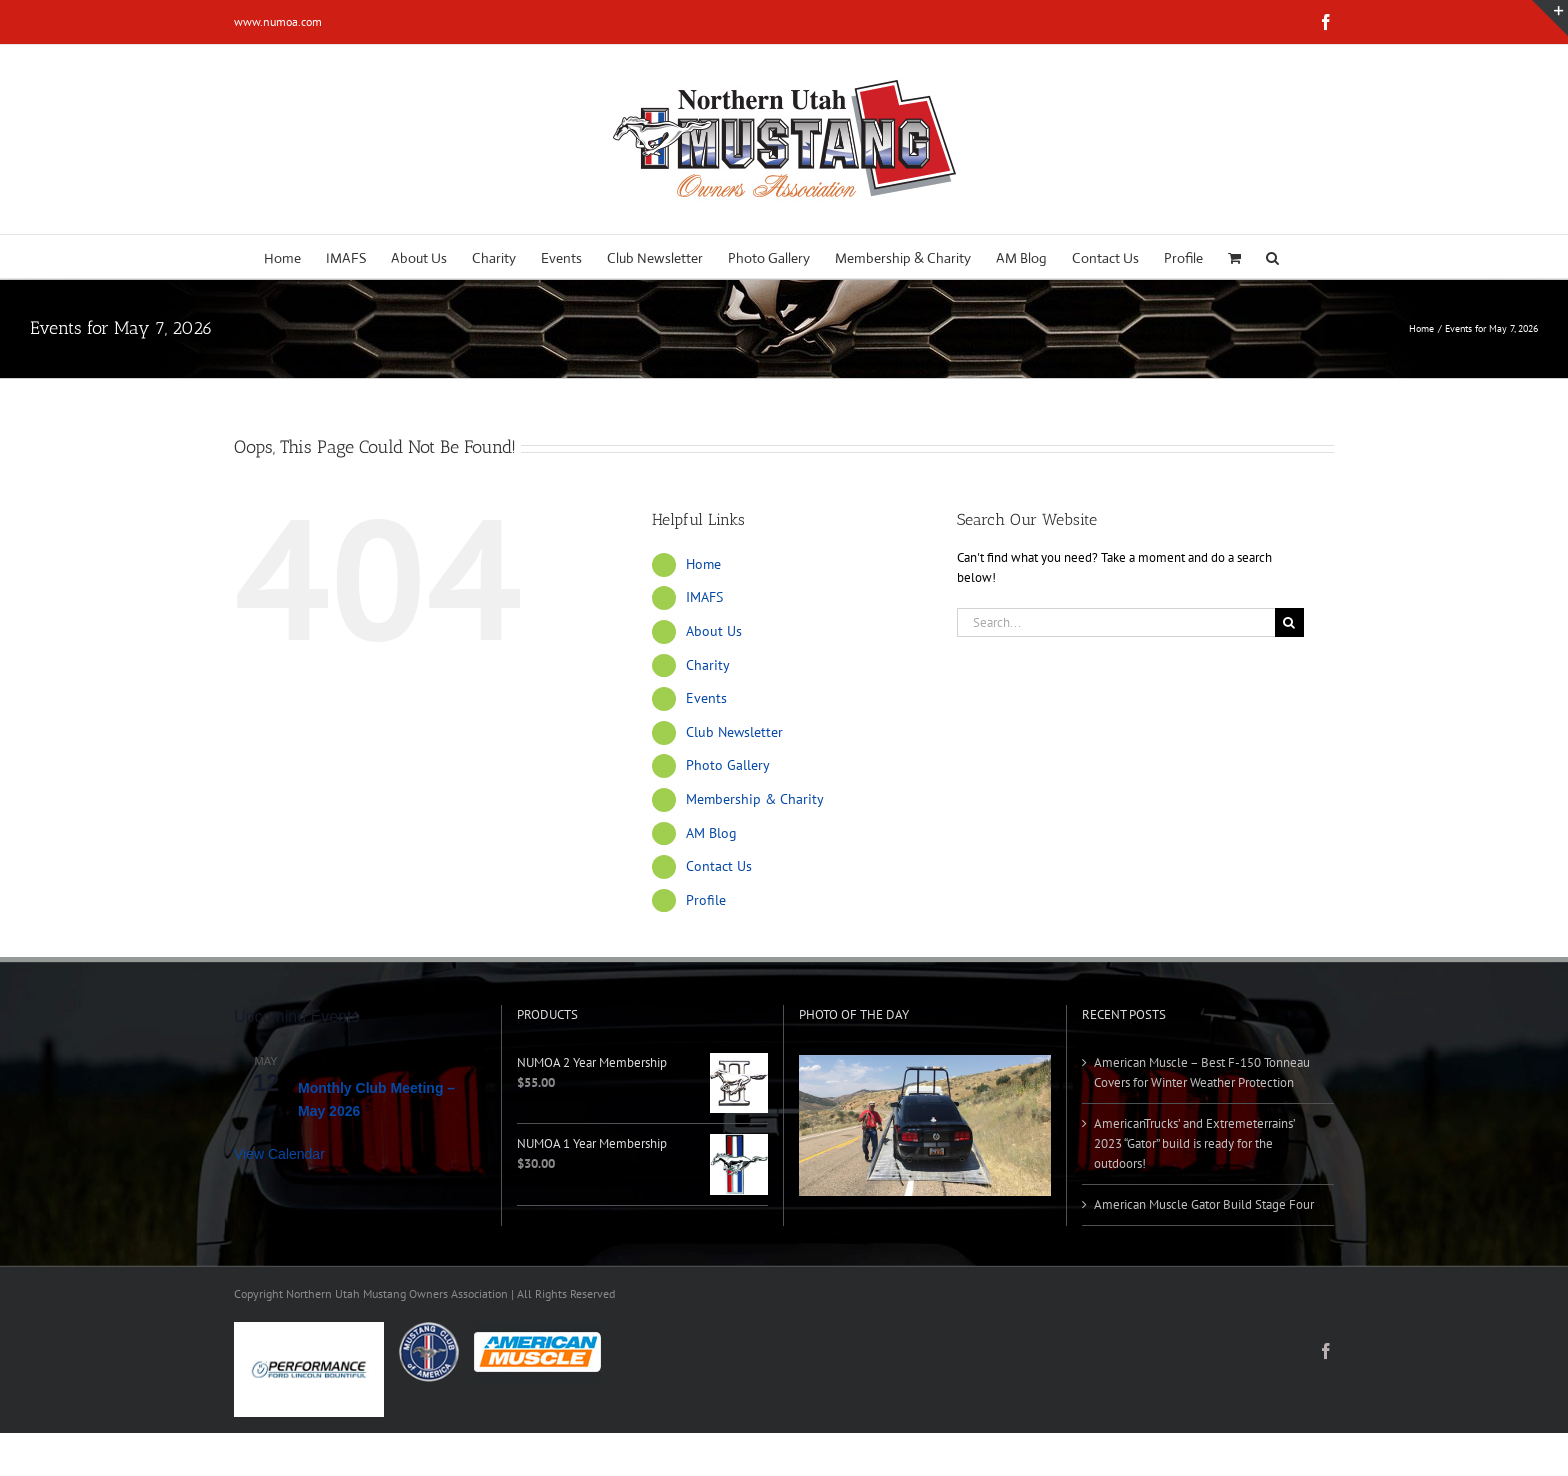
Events (706, 698)
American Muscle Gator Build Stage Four (1204, 1204)
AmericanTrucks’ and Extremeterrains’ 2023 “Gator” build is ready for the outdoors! (1194, 1143)
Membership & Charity (755, 799)
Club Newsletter (734, 732)
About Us (714, 631)
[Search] (1289, 622)
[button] (1272, 256)
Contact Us (719, 866)
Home (703, 564)
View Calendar (279, 1154)
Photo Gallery (728, 765)
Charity (708, 665)
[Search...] (1116, 622)
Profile (706, 900)
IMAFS (704, 597)
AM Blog (711, 833)
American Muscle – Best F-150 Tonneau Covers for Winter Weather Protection (1202, 1072)
